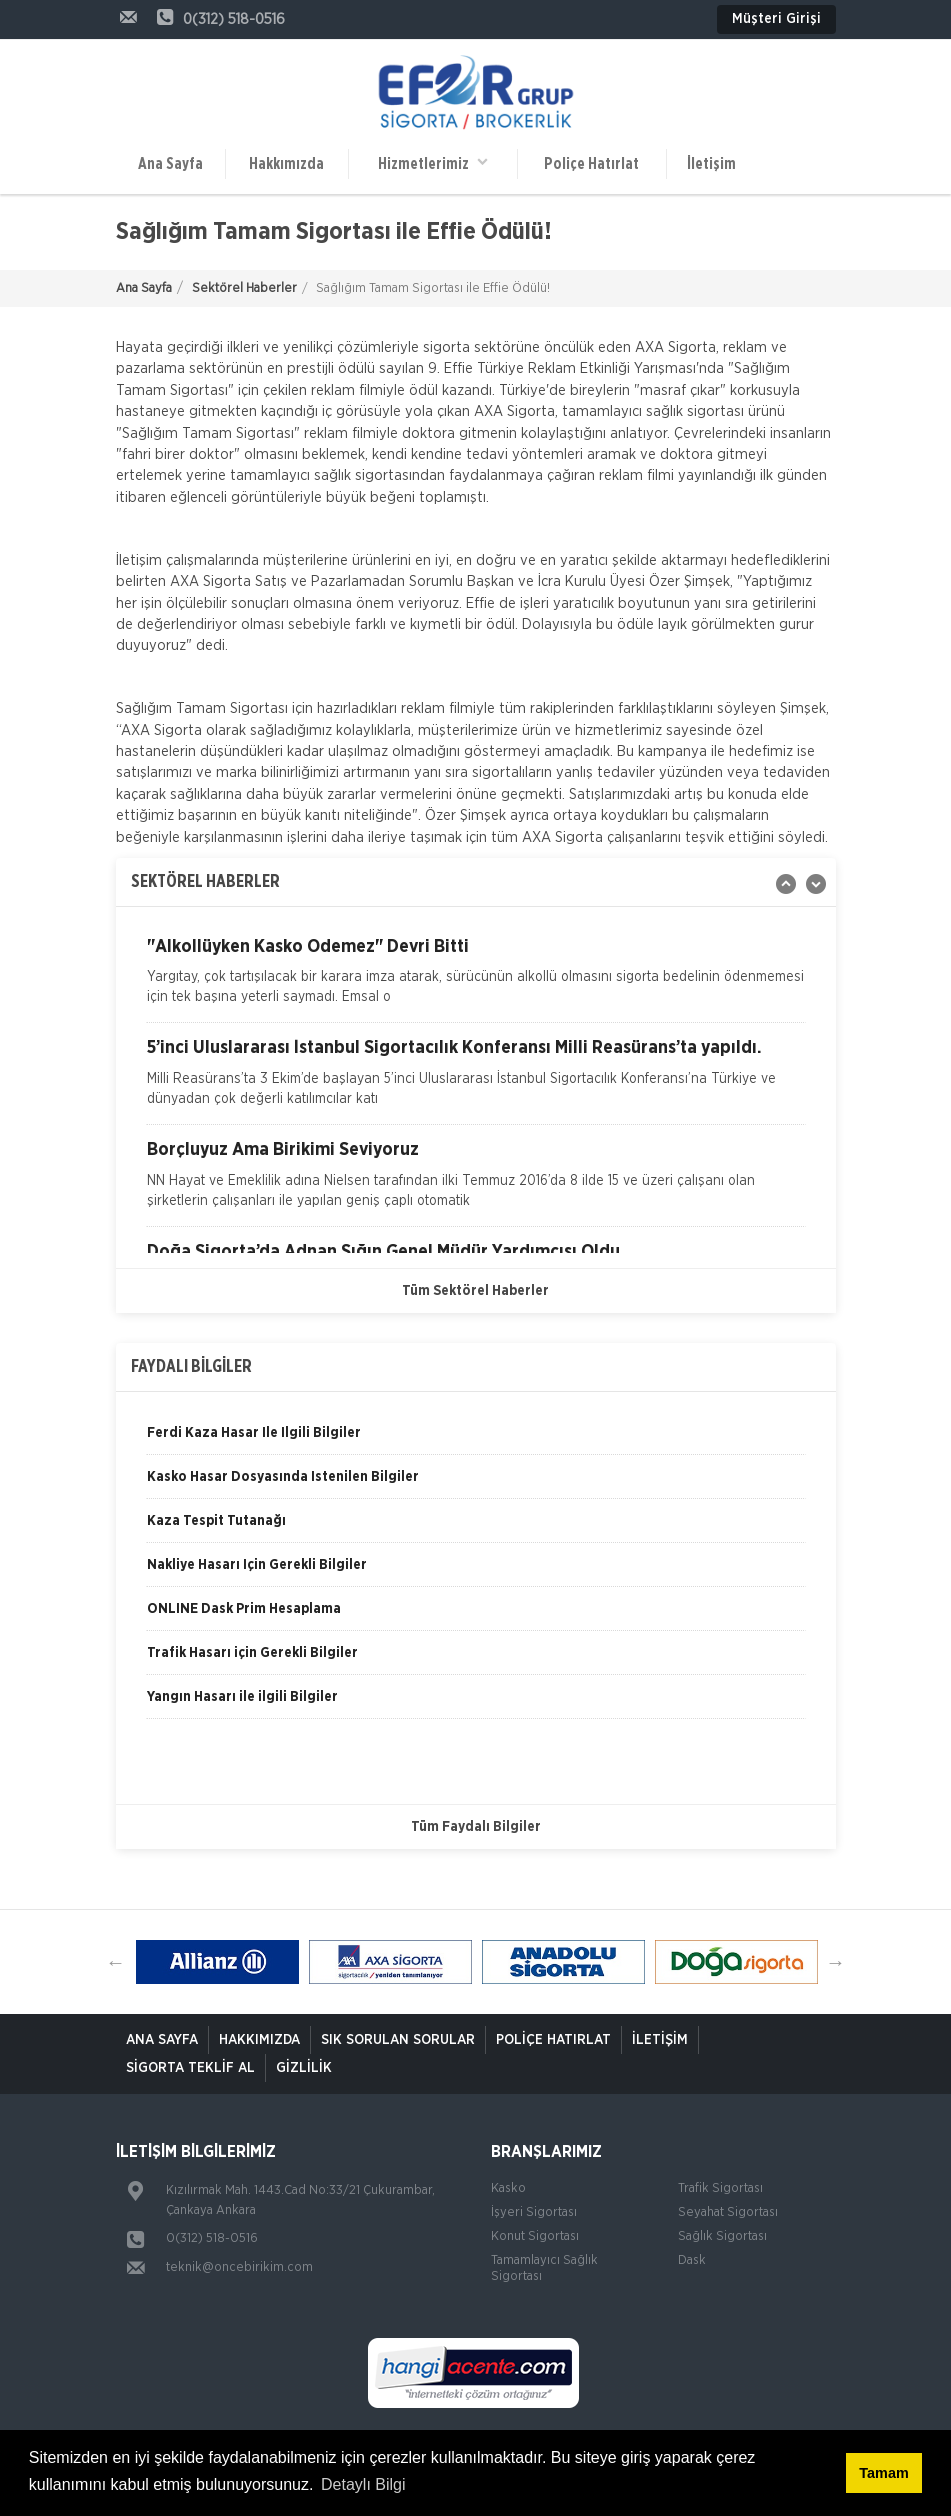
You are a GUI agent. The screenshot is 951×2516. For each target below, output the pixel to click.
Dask (692, 2260)
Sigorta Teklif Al (190, 2068)
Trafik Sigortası (720, 2188)
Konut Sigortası (535, 2236)
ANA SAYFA (162, 2040)
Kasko (508, 2188)
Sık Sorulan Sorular (398, 2040)
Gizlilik (304, 2068)
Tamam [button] (883, 2473)
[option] (476, 980)
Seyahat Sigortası (728, 2212)
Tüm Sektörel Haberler (475, 1291)
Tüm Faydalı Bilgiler (476, 1827)
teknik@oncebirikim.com (239, 2267)
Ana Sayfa (170, 164)
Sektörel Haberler (244, 288)
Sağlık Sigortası (722, 2236)
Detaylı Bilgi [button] (363, 2484)
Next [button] (836, 1962)
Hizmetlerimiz (433, 162)
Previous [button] (116, 1962)
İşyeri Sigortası (534, 2212)
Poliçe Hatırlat (591, 164)
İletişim (711, 164)
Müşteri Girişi (776, 19)
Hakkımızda (286, 164)
